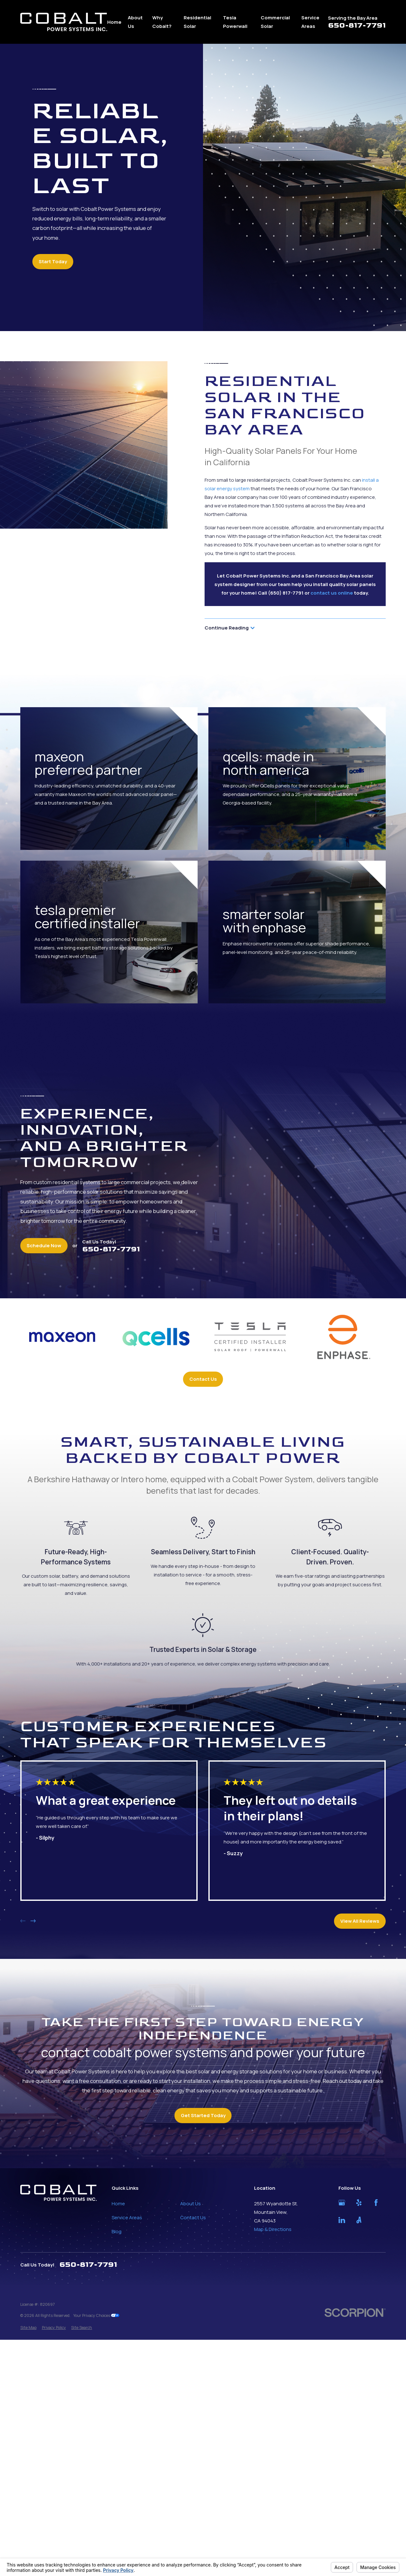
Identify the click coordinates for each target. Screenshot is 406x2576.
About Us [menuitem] (135, 21)
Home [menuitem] (114, 22)
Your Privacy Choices (96, 2315)
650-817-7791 (357, 25)
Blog (116, 2231)
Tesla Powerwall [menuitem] (235, 21)
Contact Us (203, 1379)
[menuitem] (28, 2327)
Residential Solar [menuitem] (197, 21)
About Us (190, 2203)
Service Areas (127, 2217)
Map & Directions (272, 2229)
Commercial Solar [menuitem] (275, 21)
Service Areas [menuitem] (310, 21)
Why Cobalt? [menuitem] (162, 21)
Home (118, 2203)
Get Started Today (203, 2115)
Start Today (53, 261)
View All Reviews (359, 1921)
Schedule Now (44, 1245)
